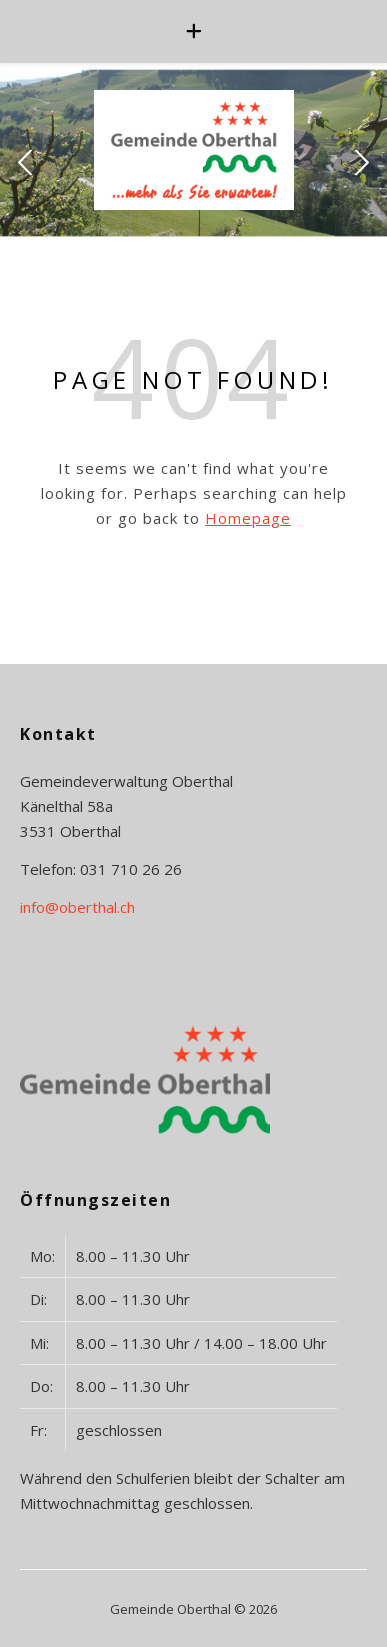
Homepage (248, 518)
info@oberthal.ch (77, 907)
